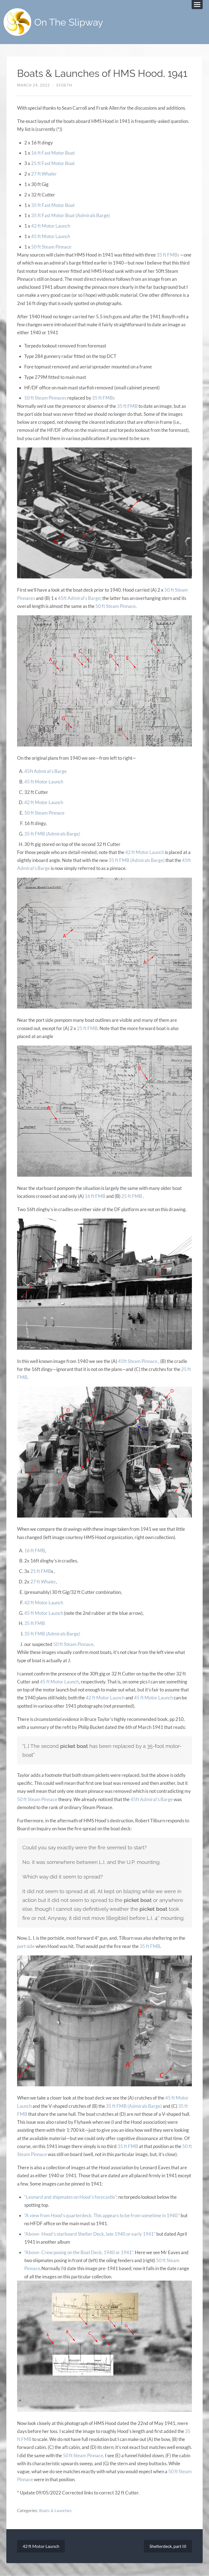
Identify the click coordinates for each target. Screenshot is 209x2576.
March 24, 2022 (33, 85)
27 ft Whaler (44, 174)
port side (26, 1946)
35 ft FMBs (168, 255)
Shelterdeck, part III (167, 2546)
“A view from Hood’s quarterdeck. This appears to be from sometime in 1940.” (102, 2215)
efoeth (64, 85)
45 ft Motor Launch (50, 236)
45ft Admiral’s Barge (79, 598)
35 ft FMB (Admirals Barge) (52, 834)
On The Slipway (68, 22)
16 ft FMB (95, 1196)
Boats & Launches (55, 2510)
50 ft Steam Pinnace (51, 247)
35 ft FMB (127, 406)
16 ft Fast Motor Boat (53, 153)
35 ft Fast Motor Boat (53, 205)
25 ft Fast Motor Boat (53, 163)
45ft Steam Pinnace (137, 1361)
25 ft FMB (87, 1028)
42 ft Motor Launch (50, 226)
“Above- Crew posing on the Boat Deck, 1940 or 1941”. (79, 2252)
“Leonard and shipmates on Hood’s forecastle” (70, 2197)
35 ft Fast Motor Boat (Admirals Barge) (70, 215)
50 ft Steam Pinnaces (45, 398)
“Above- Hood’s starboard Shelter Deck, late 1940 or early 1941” (90, 2234)
